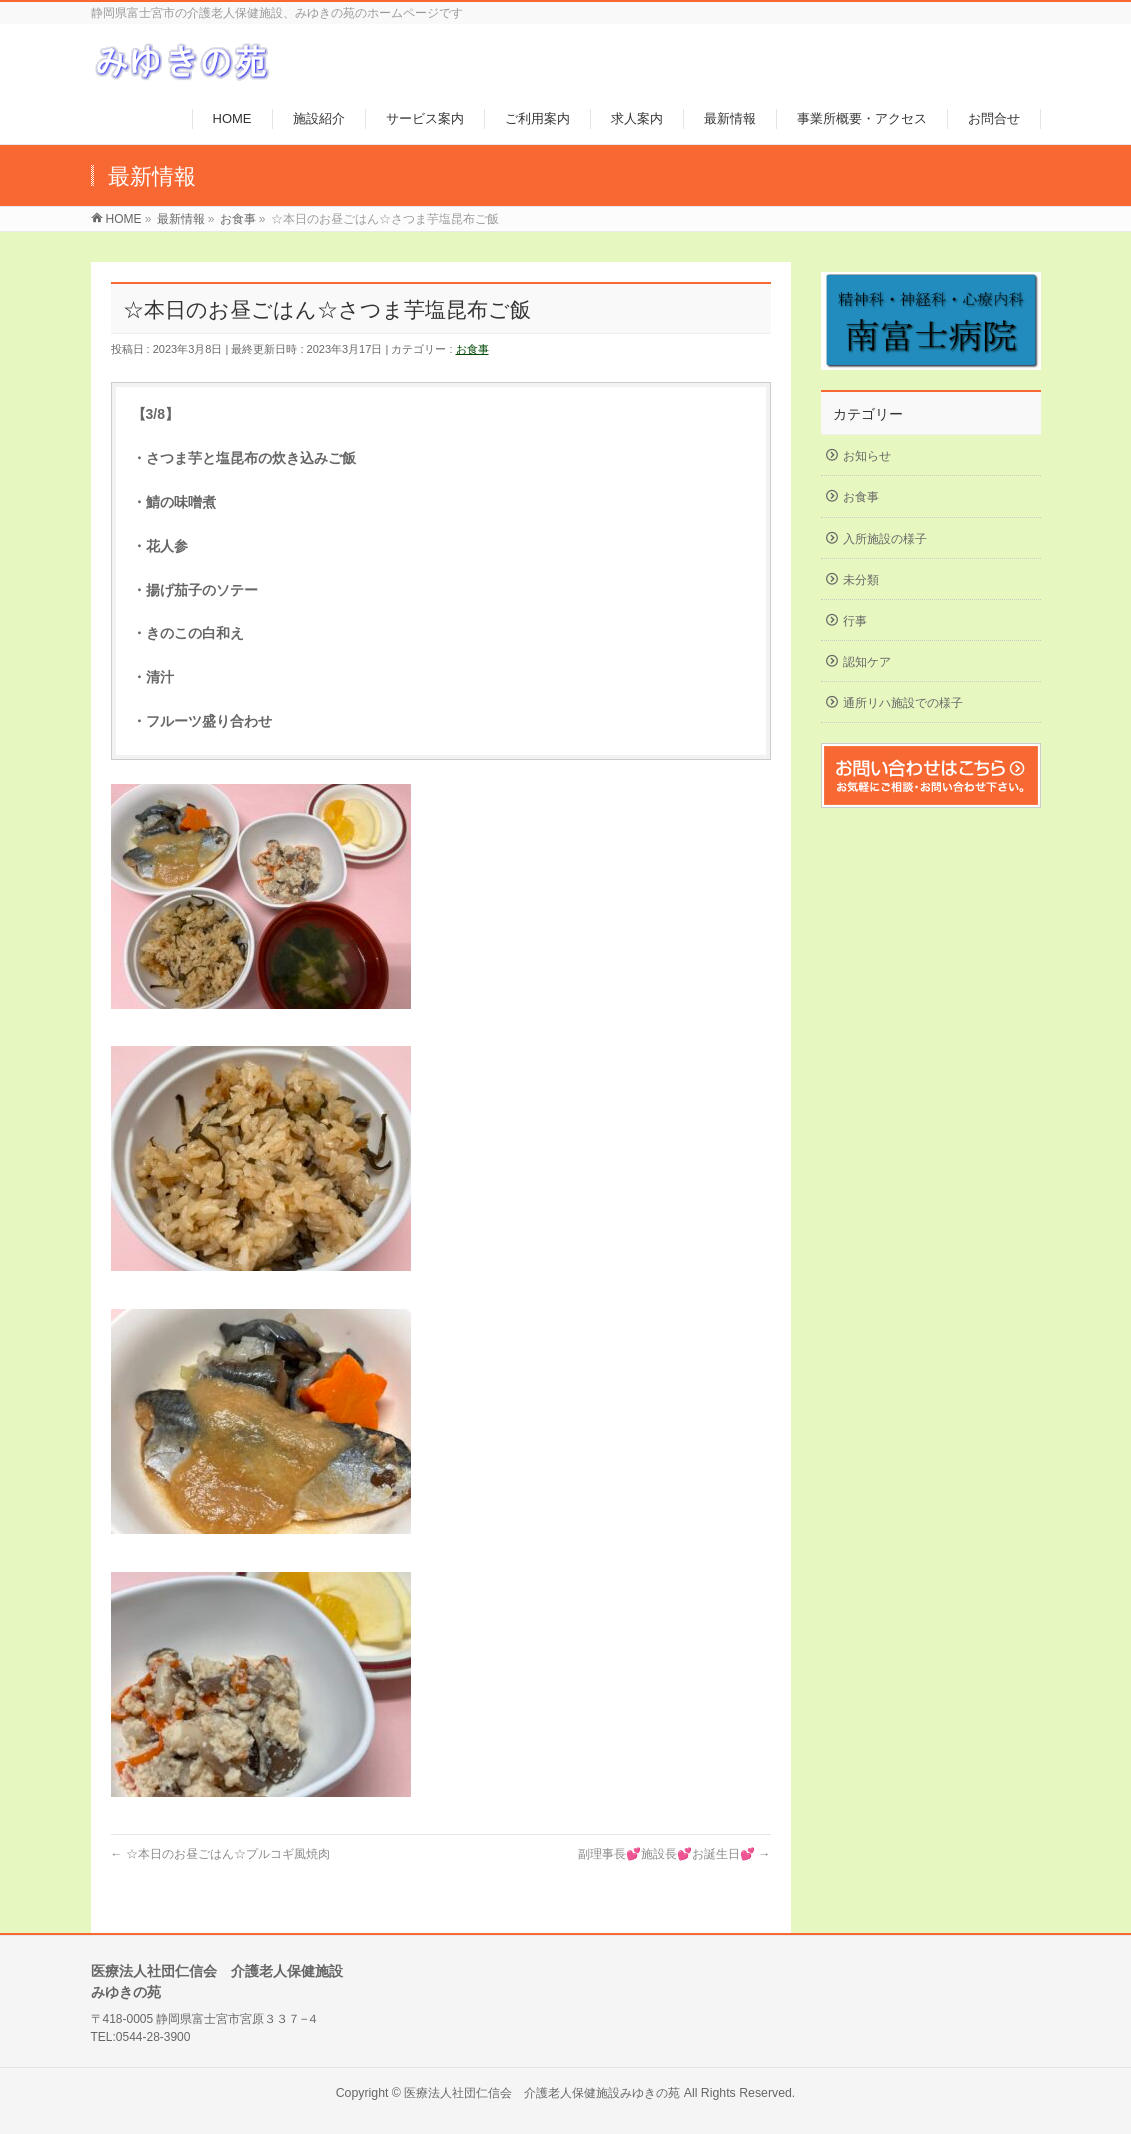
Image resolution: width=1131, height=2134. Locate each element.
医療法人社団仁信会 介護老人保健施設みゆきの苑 (542, 2093)
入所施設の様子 (885, 539)
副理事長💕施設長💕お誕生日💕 (674, 1854)
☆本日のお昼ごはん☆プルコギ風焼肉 (220, 1854)
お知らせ (867, 456)
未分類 (861, 580)
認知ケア (867, 662)
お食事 (472, 349)
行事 (855, 621)
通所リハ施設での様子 (903, 703)
